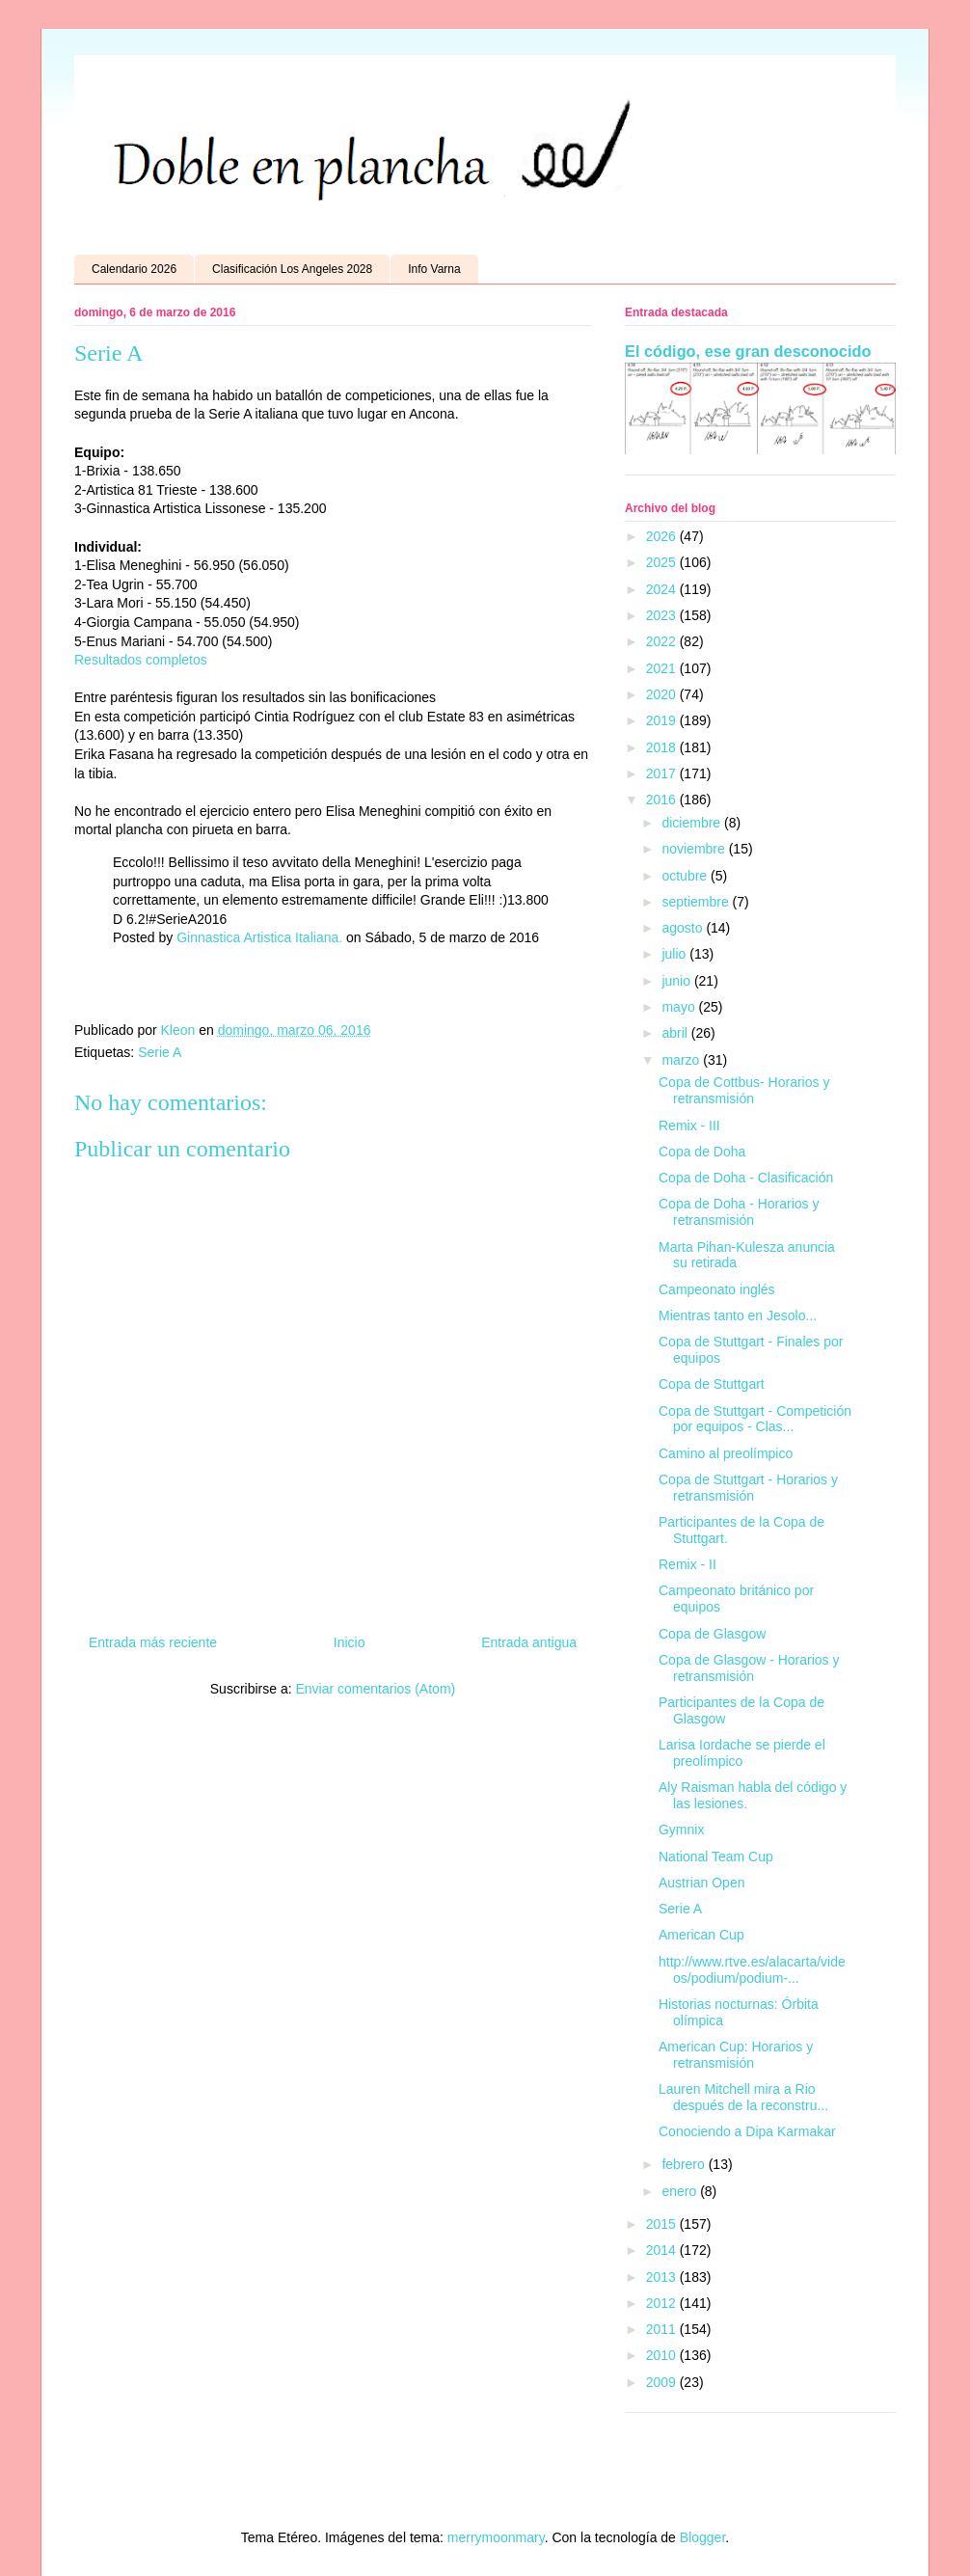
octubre (686, 875)
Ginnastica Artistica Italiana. (259, 937)
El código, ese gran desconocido (748, 351)
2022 (663, 641)
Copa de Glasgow (712, 1633)
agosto (683, 927)
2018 (663, 747)
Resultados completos (140, 659)
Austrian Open (702, 1882)
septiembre (696, 901)
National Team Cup (716, 1856)
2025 (663, 562)
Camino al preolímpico (726, 1453)
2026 (663, 536)
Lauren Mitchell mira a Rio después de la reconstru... (743, 2097)
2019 (663, 720)
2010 (663, 2355)
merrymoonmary (496, 2537)
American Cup (701, 1934)
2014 (663, 2250)
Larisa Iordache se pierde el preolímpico (742, 1753)
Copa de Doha (702, 1151)
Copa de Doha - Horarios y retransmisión (739, 1212)
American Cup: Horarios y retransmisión (736, 2055)
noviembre (694, 848)
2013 (663, 2277)
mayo (679, 1007)
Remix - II (687, 1564)
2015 (663, 2224)
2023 (663, 615)
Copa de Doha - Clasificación (746, 1177)
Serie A (159, 1052)
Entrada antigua (529, 1642)
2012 (663, 2303)
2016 (663, 799)
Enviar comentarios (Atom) (375, 1688)
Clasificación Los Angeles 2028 (292, 269)
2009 (663, 2382)
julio (675, 954)
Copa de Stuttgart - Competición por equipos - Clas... (755, 1419)
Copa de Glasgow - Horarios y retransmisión (749, 1668)
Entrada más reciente (153, 1642)
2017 (663, 773)
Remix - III (689, 1125)
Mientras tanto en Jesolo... (738, 1315)
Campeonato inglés (717, 1289)
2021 (663, 668)
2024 (663, 589)
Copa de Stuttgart (712, 1384)
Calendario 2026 (134, 269)
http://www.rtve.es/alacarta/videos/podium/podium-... (752, 1970)
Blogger (702, 2537)
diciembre (692, 822)
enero (680, 2191)
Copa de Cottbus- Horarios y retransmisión (744, 1090)
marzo (682, 1060)
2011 (663, 2329)
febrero (684, 2164)
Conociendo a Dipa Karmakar (747, 2131)
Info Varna (434, 269)
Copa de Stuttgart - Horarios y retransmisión (748, 1488)
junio (677, 981)
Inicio (349, 1642)
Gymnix (681, 1829)
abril (675, 1033)
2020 (663, 694)
